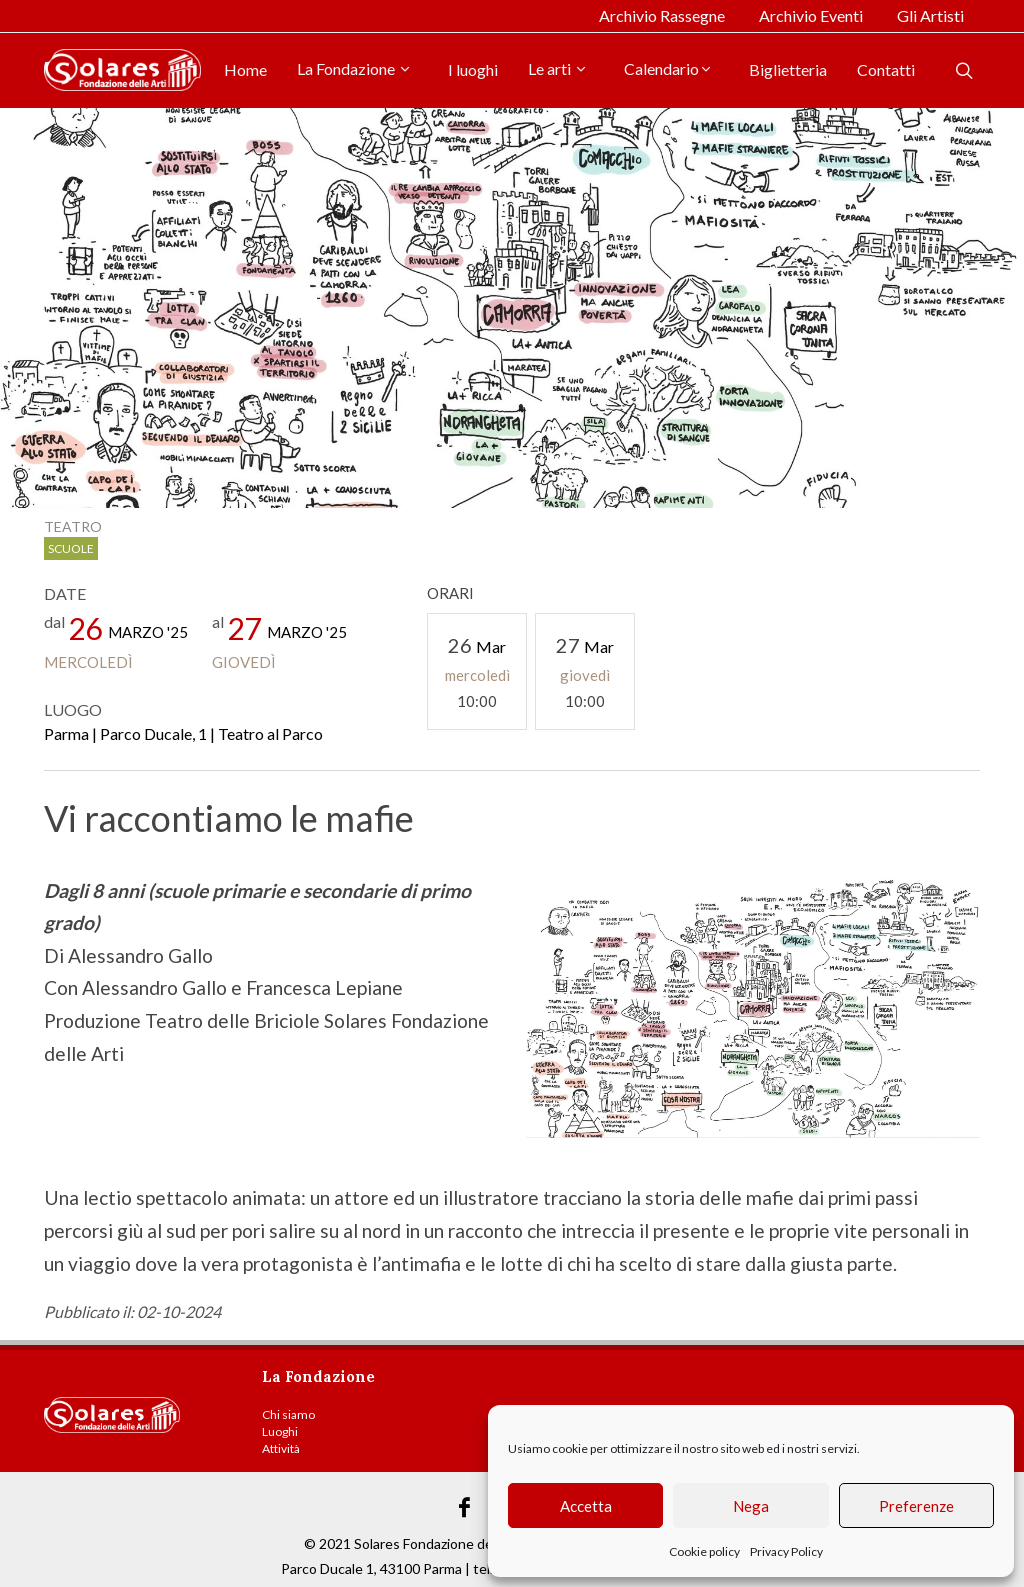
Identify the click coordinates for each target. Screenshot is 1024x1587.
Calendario (668, 68)
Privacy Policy (786, 1551)
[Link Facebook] (465, 1508)
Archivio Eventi (811, 15)
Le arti (558, 68)
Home (245, 69)
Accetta (586, 1506)
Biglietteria (788, 69)
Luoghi (280, 1431)
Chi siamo (288, 1414)
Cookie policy (704, 1551)
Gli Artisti (930, 15)
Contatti (886, 69)
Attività (281, 1448)
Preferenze (916, 1506)
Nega (751, 1506)
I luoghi (473, 69)
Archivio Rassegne (662, 15)
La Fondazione (354, 68)
